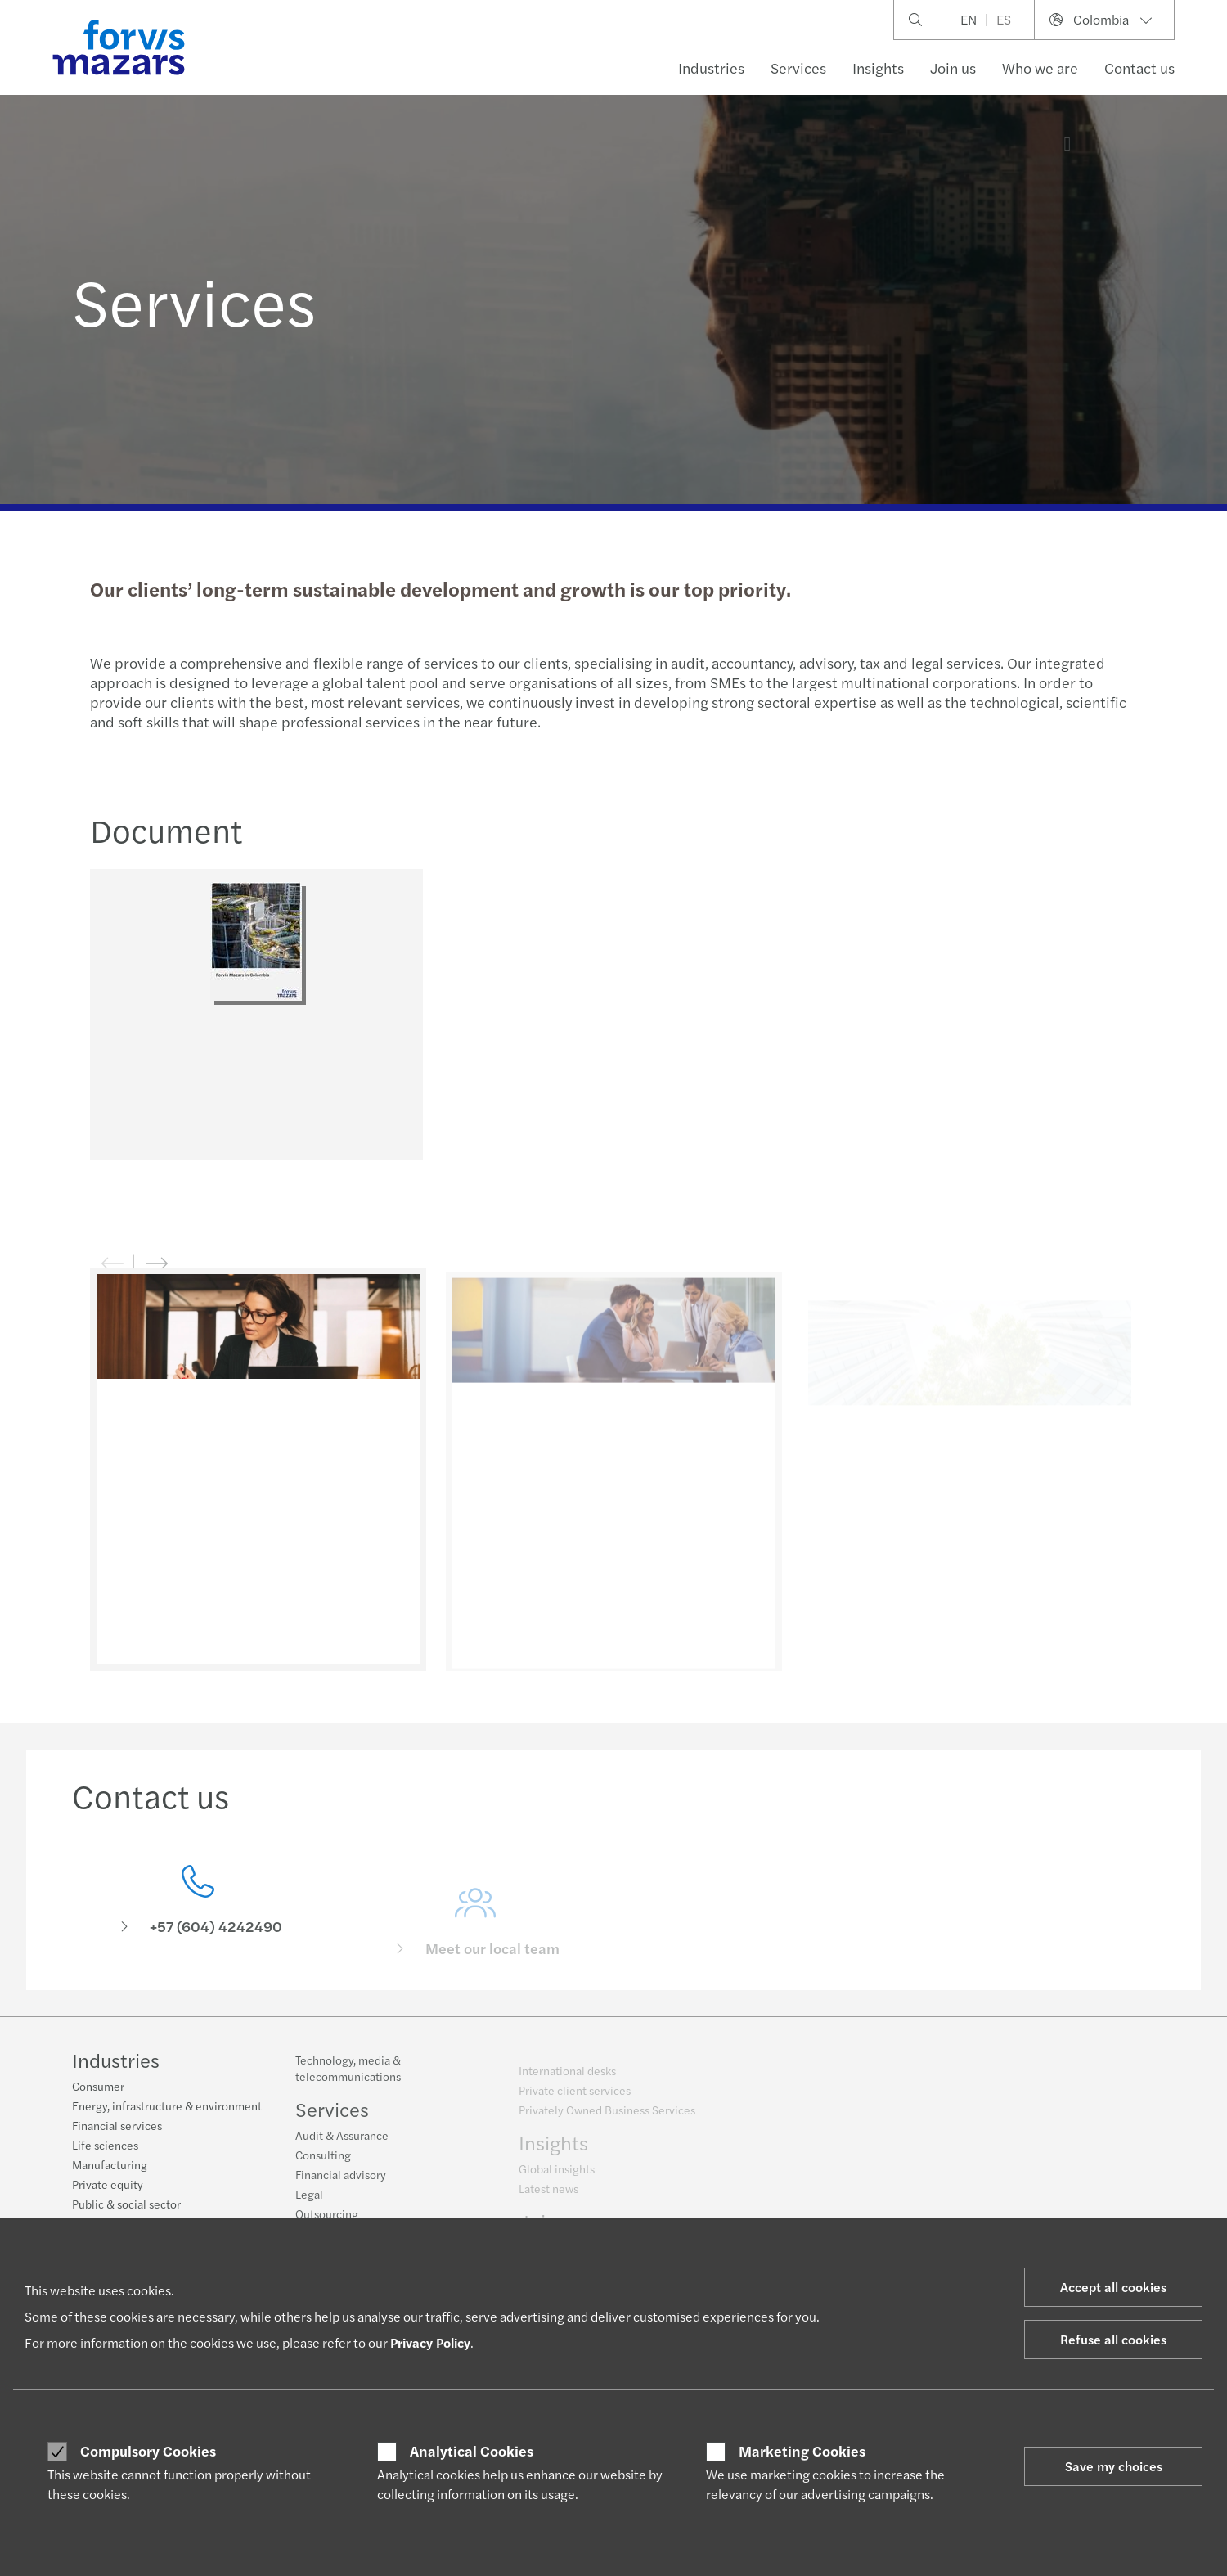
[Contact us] (198, 1923)
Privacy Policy (430, 2342)
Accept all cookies (1113, 2286)
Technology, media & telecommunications (348, 2076)
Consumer (98, 2087)
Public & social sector (126, 2205)
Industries (711, 67)
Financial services (117, 2127)
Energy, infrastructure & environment (167, 2107)
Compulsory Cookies (148, 2450)
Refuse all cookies (1113, 2339)
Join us (953, 67)
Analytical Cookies (471, 2450)
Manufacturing (109, 2166)
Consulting (323, 2163)
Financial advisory (340, 2183)
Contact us (1139, 67)
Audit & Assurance (342, 2144)
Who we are (1040, 67)
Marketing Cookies (802, 2450)
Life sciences (105, 2146)
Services (798, 67)
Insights (878, 67)
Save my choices (1113, 2466)
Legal (309, 2203)
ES (1003, 19)
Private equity (107, 2185)
